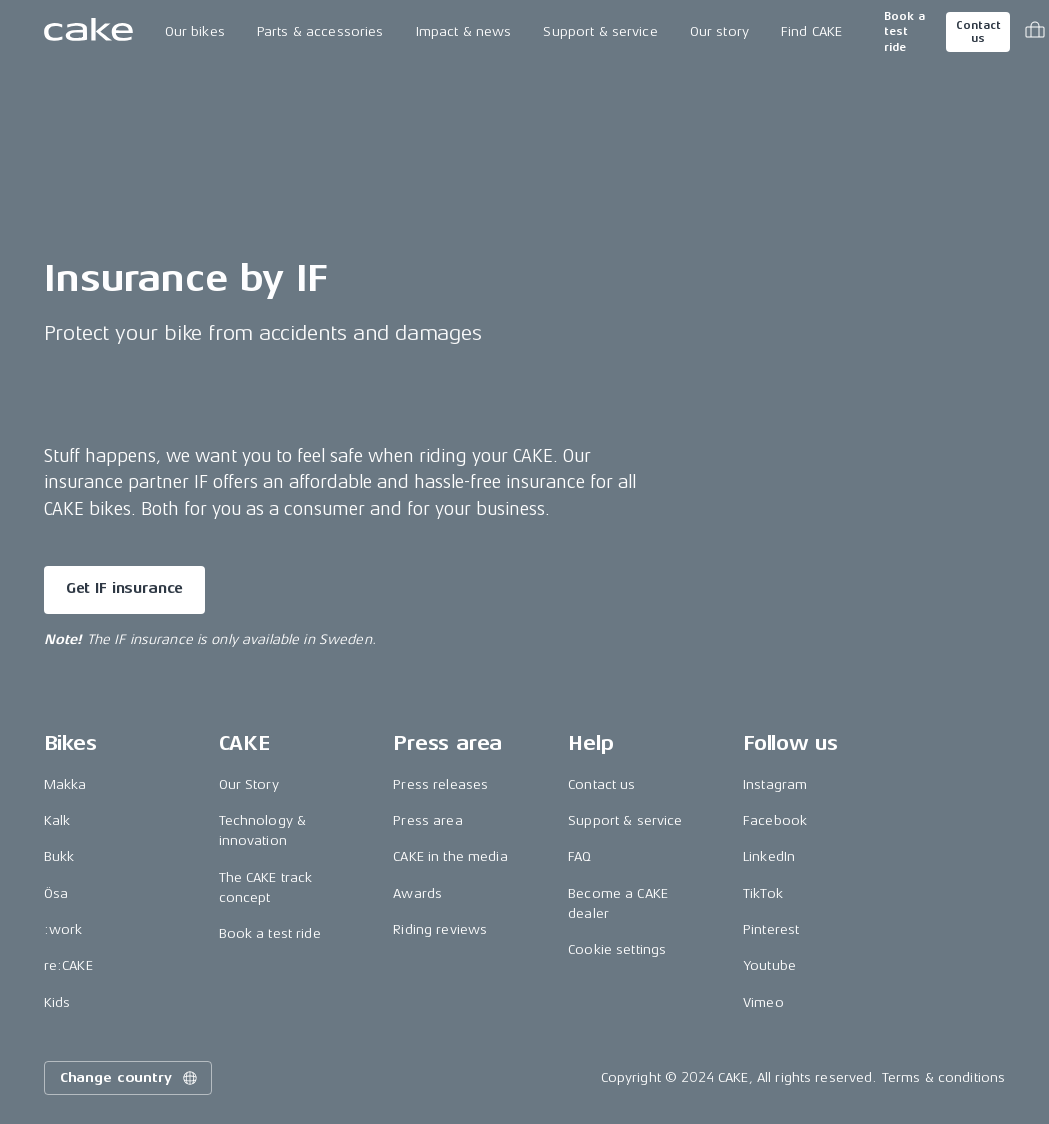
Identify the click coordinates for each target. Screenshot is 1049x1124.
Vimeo (763, 1002)
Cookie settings (617, 949)
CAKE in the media (450, 856)
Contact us (978, 32)
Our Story (249, 784)
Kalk (57, 820)
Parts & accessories (320, 31)
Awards (417, 893)
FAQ (579, 856)
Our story (719, 31)
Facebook (775, 820)
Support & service (600, 31)
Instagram (775, 784)
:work (63, 929)
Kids (57, 1002)
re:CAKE (68, 965)
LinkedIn (769, 856)
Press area (427, 820)
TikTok (763, 893)
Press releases (440, 784)
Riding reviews (440, 929)
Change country (130, 1078)
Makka (65, 784)
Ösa (56, 893)
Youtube (769, 965)
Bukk (59, 856)
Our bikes (195, 31)
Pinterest (771, 929)
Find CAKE (811, 31)
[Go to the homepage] (88, 32)
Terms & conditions (944, 1077)
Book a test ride (904, 32)
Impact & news (464, 31)
